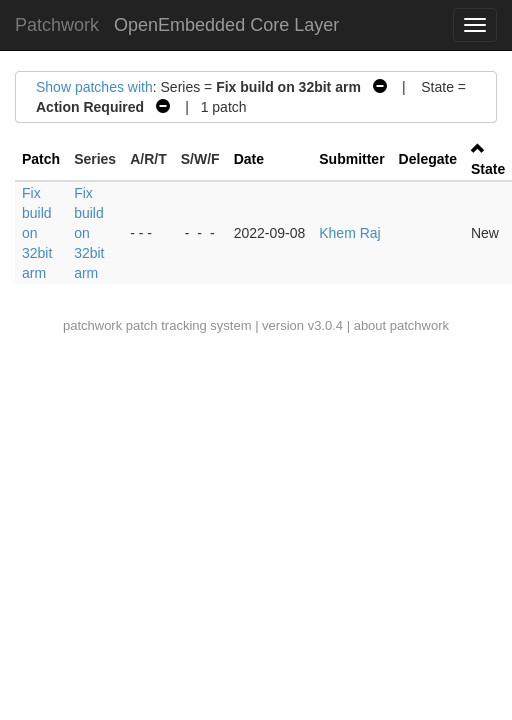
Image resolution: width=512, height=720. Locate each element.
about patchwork (401, 325)
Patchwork (57, 25)
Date (249, 159)
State (488, 169)
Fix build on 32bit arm (37, 233)
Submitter (351, 159)
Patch (41, 159)
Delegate (428, 159)
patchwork (92, 325)
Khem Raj (349, 233)
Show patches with (94, 87)
